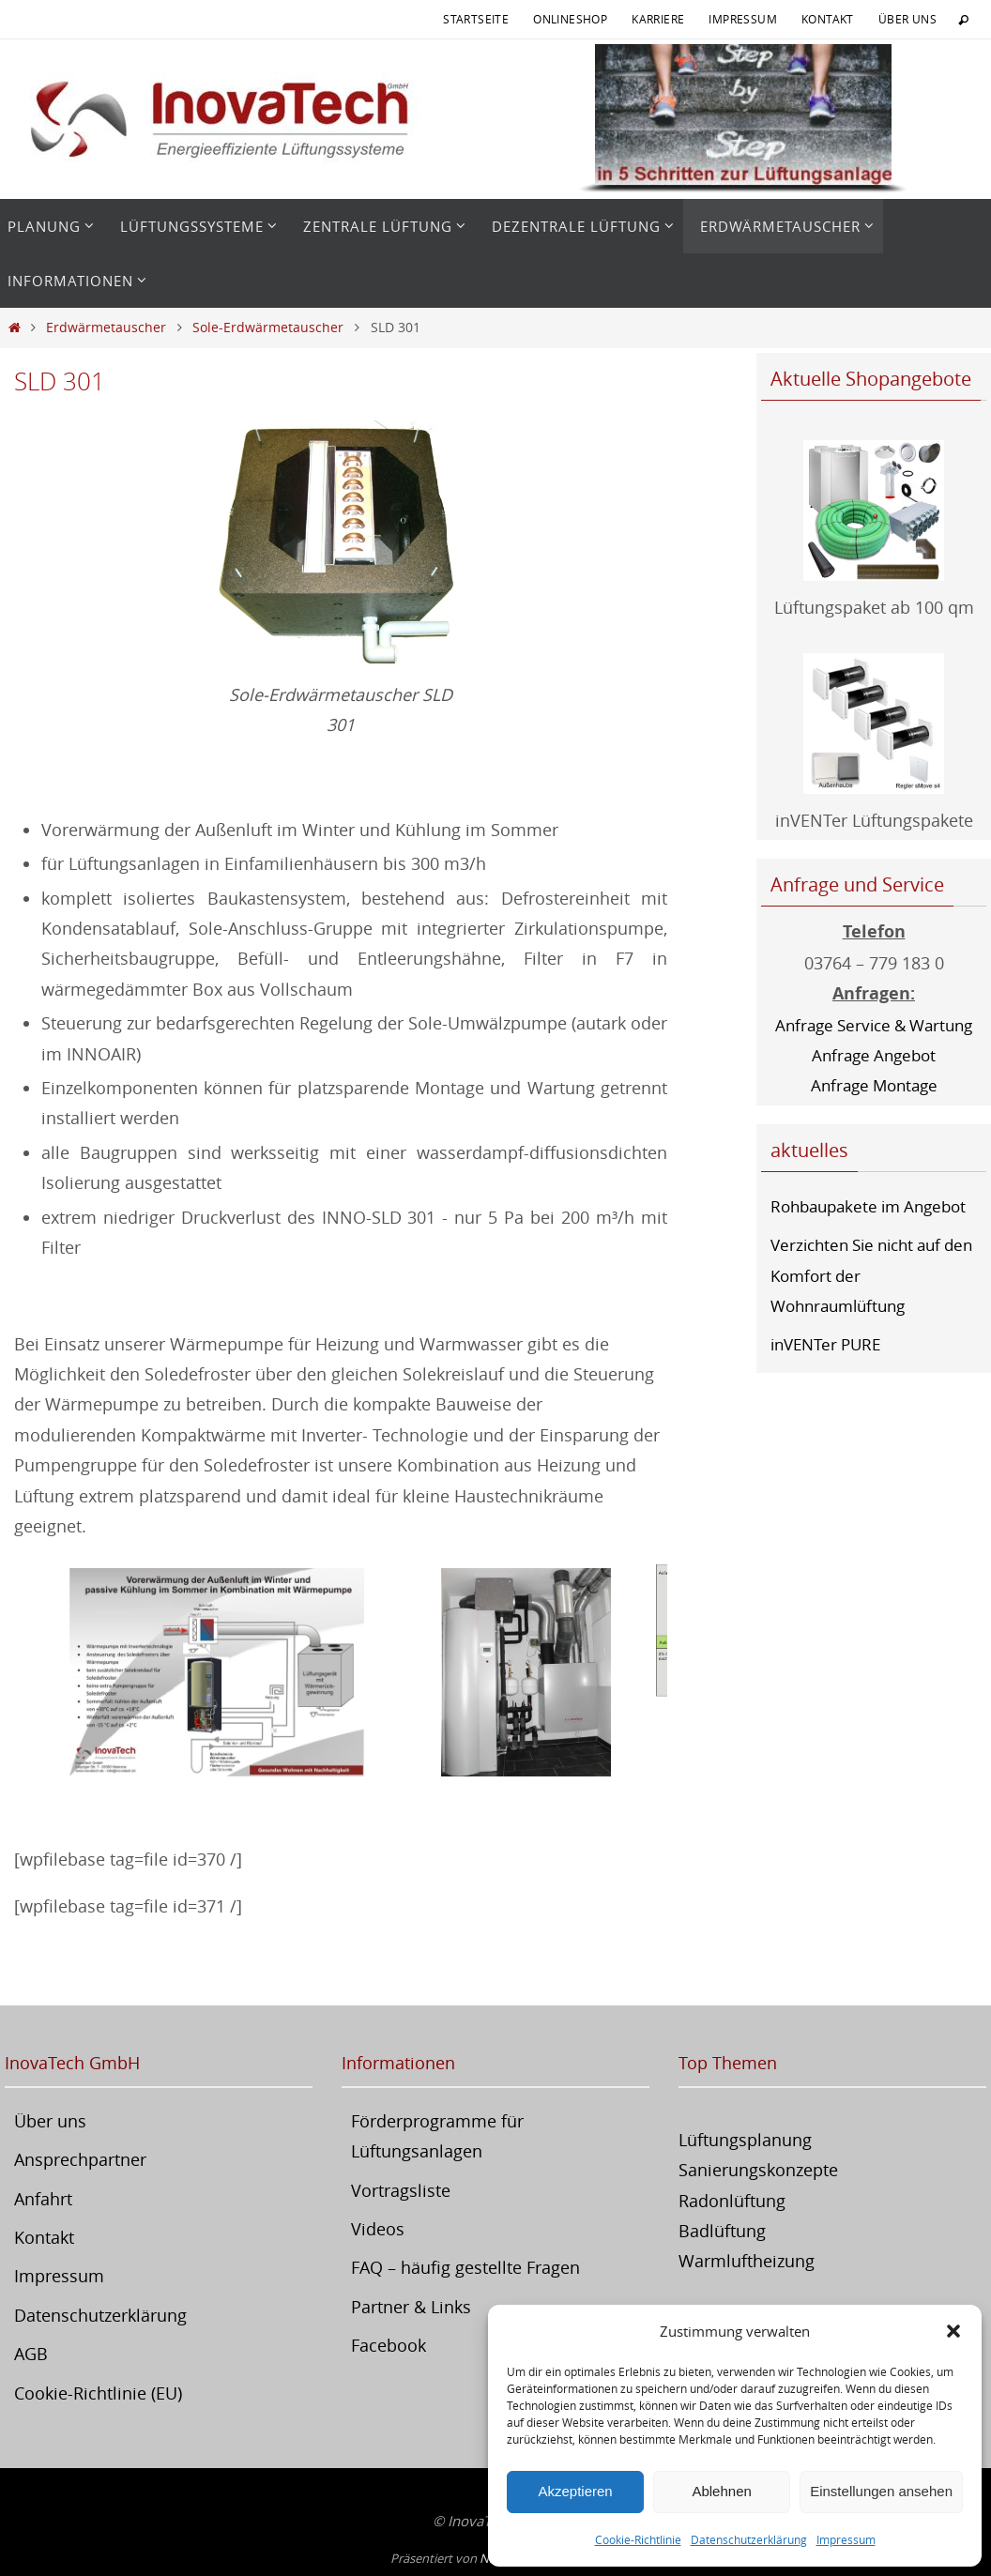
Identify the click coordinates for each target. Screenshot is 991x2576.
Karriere (658, 18)
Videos (377, 2229)
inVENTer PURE (830, 1344)
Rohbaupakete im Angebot (875, 1206)
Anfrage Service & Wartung (874, 1025)
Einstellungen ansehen (881, 2491)
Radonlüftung (731, 2200)
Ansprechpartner (80, 2159)
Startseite (476, 18)
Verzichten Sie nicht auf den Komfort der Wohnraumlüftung (862, 1275)
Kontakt (827, 18)
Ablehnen (721, 2491)
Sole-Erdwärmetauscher (267, 327)
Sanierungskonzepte (758, 2169)
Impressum (846, 2539)
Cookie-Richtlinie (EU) (98, 2393)
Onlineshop (570, 18)
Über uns (907, 18)
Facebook (388, 2345)
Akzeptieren (575, 2491)
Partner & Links (411, 2306)
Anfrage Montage (873, 1085)
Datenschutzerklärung (749, 2539)
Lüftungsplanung (745, 2139)
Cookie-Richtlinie (638, 2539)
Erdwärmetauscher (106, 327)
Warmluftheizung (746, 2260)
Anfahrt (43, 2198)
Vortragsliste (400, 2190)
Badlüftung (722, 2230)
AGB (31, 2353)
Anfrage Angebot (873, 1055)
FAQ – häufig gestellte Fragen (465, 2267)
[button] (953, 2331)
